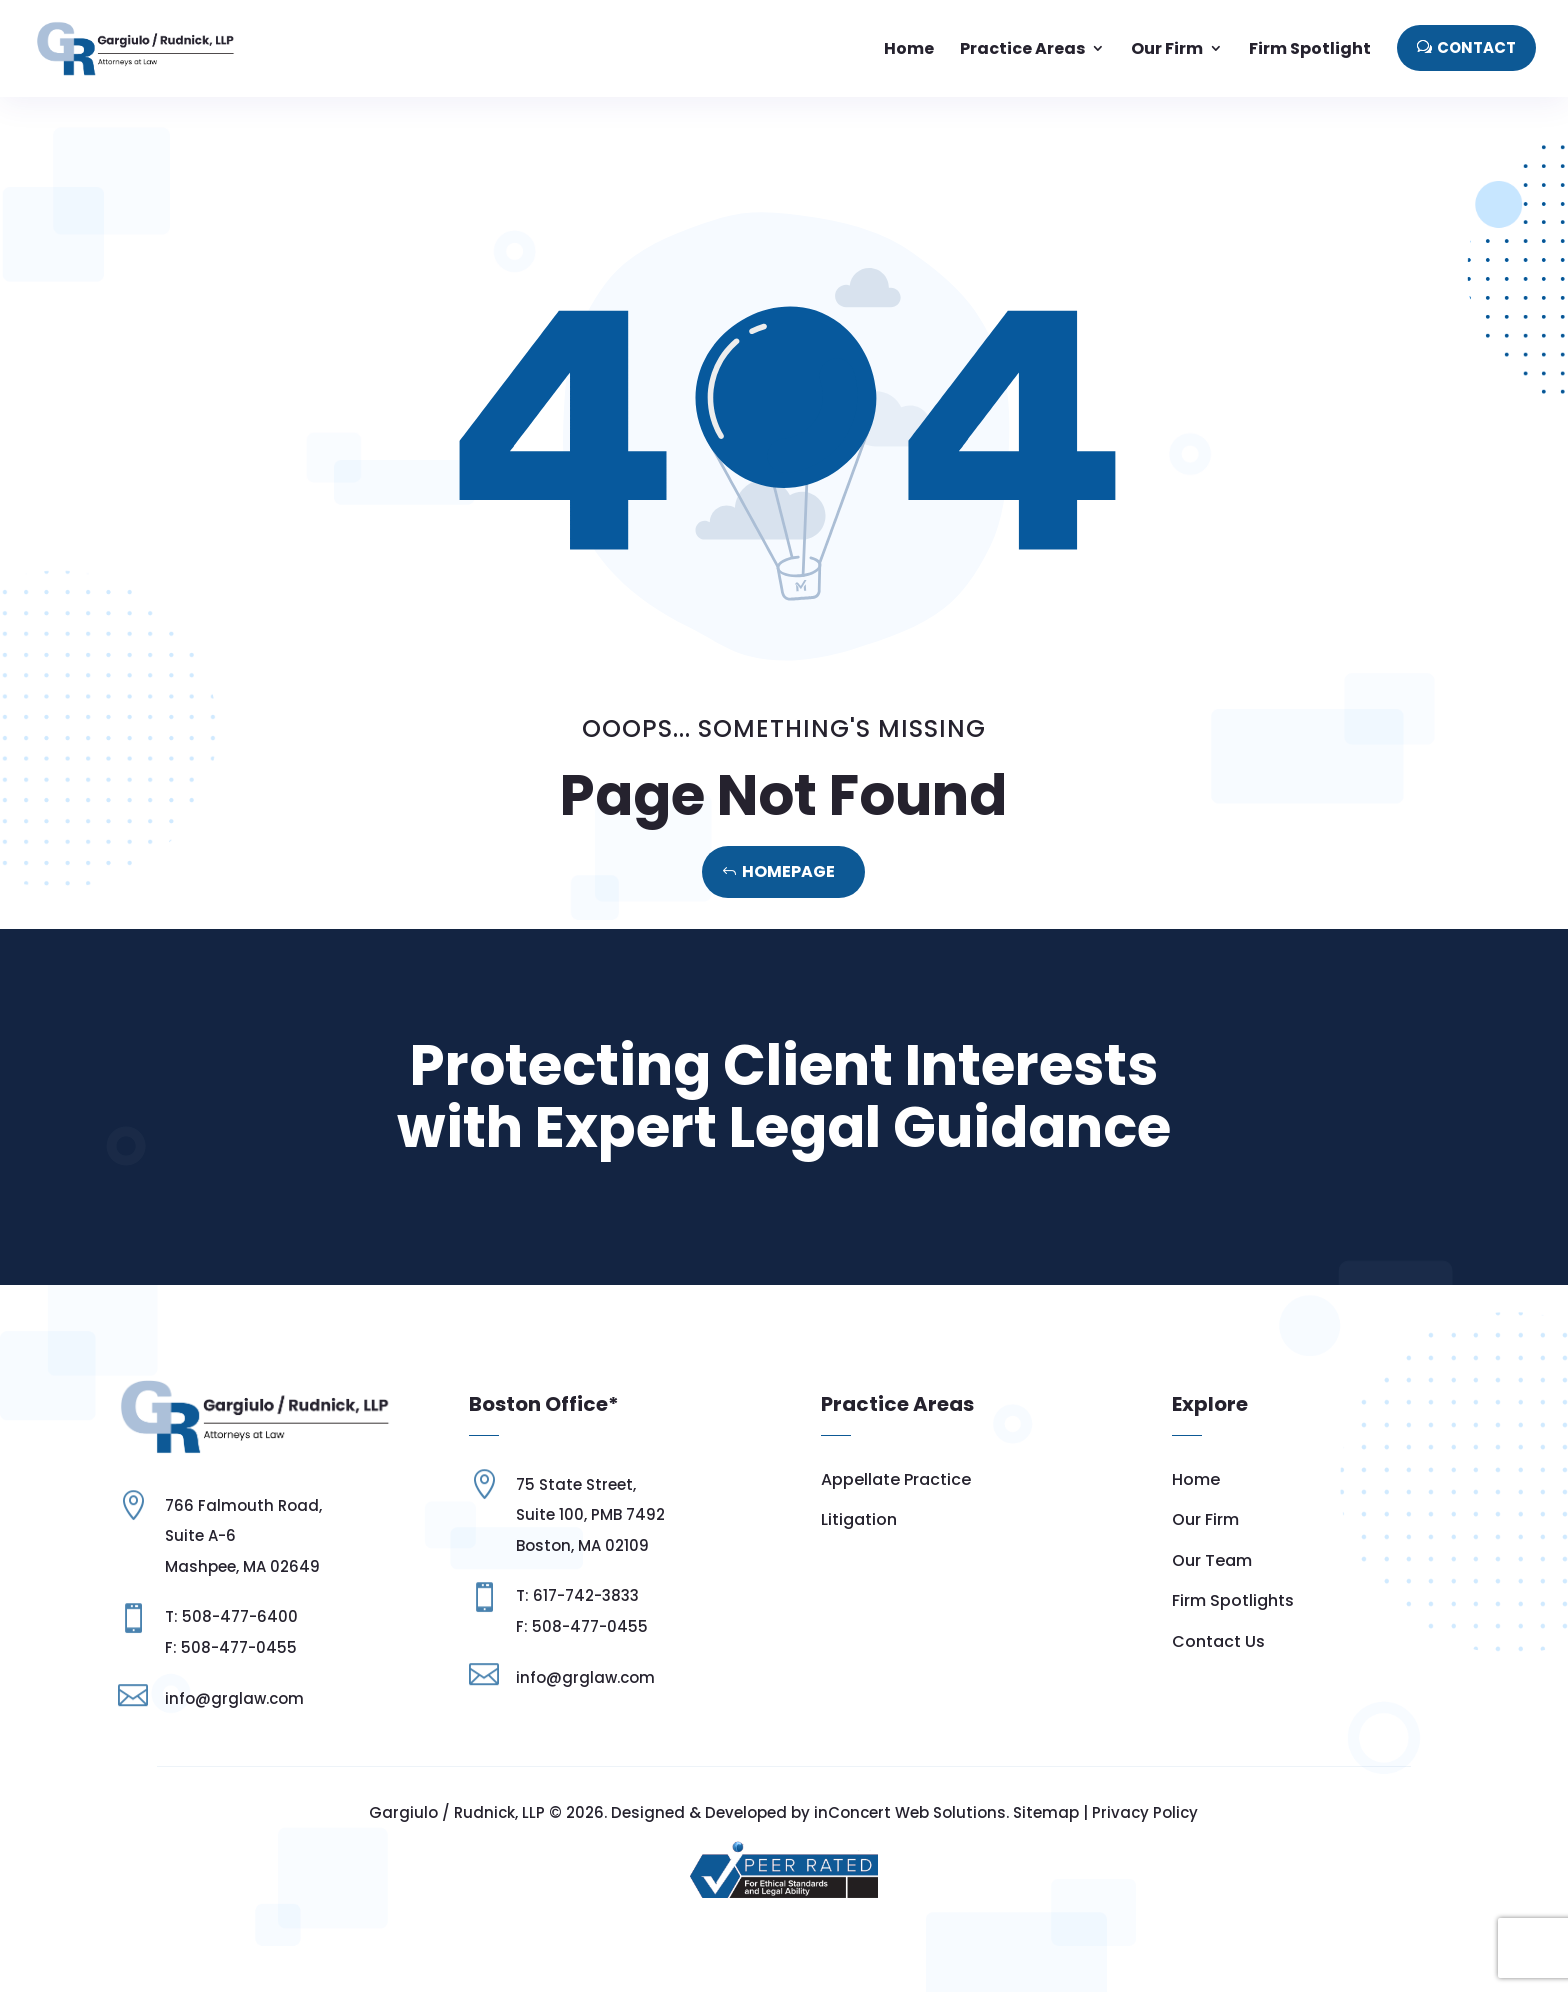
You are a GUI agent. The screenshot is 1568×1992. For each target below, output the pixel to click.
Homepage (788, 871)
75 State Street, (576, 1484)
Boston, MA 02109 (582, 1545)
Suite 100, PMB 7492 (590, 1514)
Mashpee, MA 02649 (242, 1566)
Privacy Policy (1145, 1812)
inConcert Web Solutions (910, 1812)
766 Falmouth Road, (243, 1505)
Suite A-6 (200, 1535)
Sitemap (1046, 1812)
